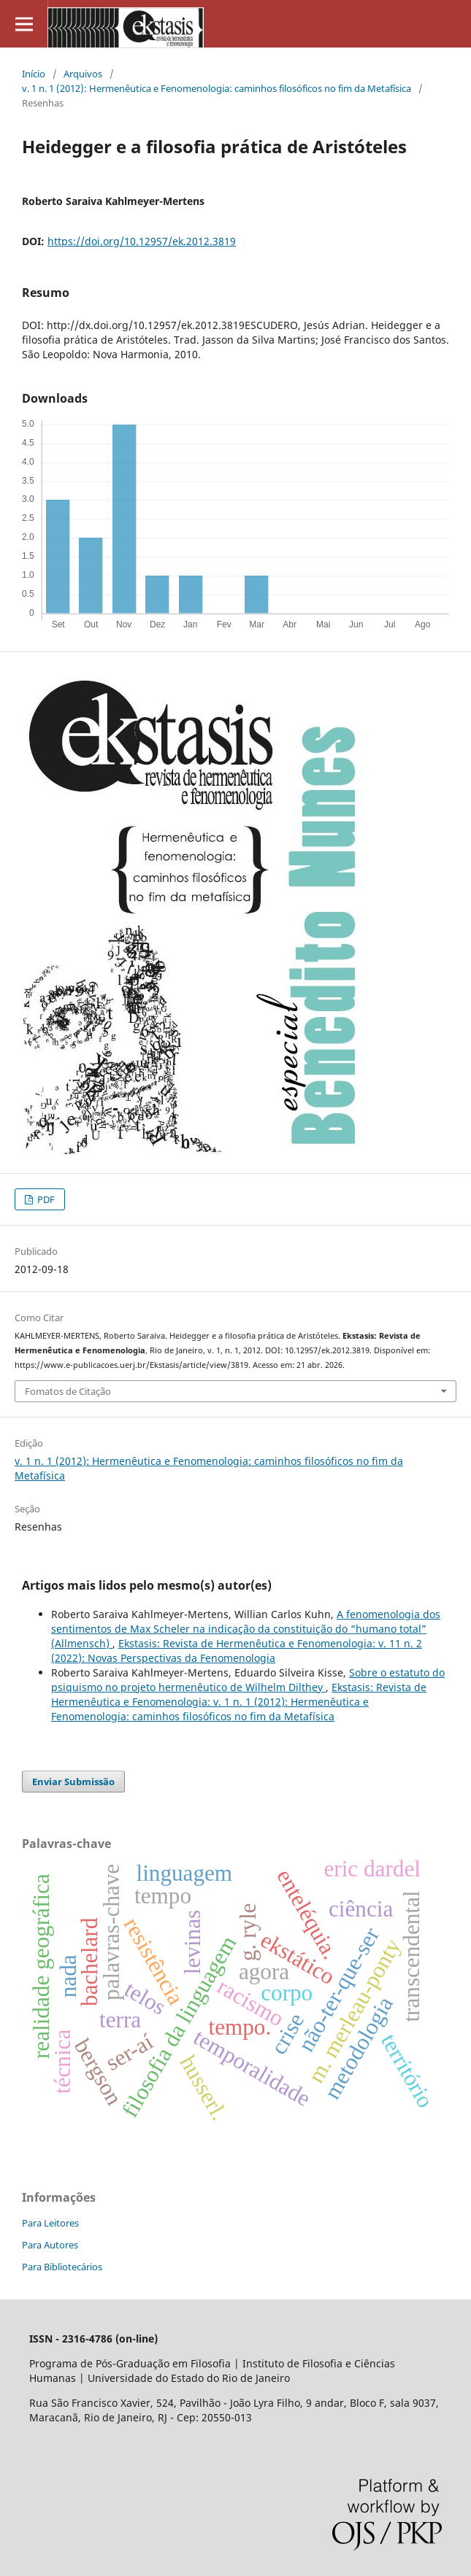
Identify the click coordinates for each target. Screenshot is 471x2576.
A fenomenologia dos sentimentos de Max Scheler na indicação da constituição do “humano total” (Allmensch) (245, 1628)
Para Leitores (50, 2222)
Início (33, 73)
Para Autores (50, 2244)
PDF (45, 1199)
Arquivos (83, 73)
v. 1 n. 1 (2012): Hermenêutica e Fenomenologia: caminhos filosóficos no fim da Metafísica (216, 88)
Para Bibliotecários (62, 2266)
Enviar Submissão (73, 1781)
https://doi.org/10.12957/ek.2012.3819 (141, 241)
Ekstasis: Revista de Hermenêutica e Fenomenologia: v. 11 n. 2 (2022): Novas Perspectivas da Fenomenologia (236, 1650)
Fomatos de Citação (68, 1391)
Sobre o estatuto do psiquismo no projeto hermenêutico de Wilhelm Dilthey (248, 1680)
